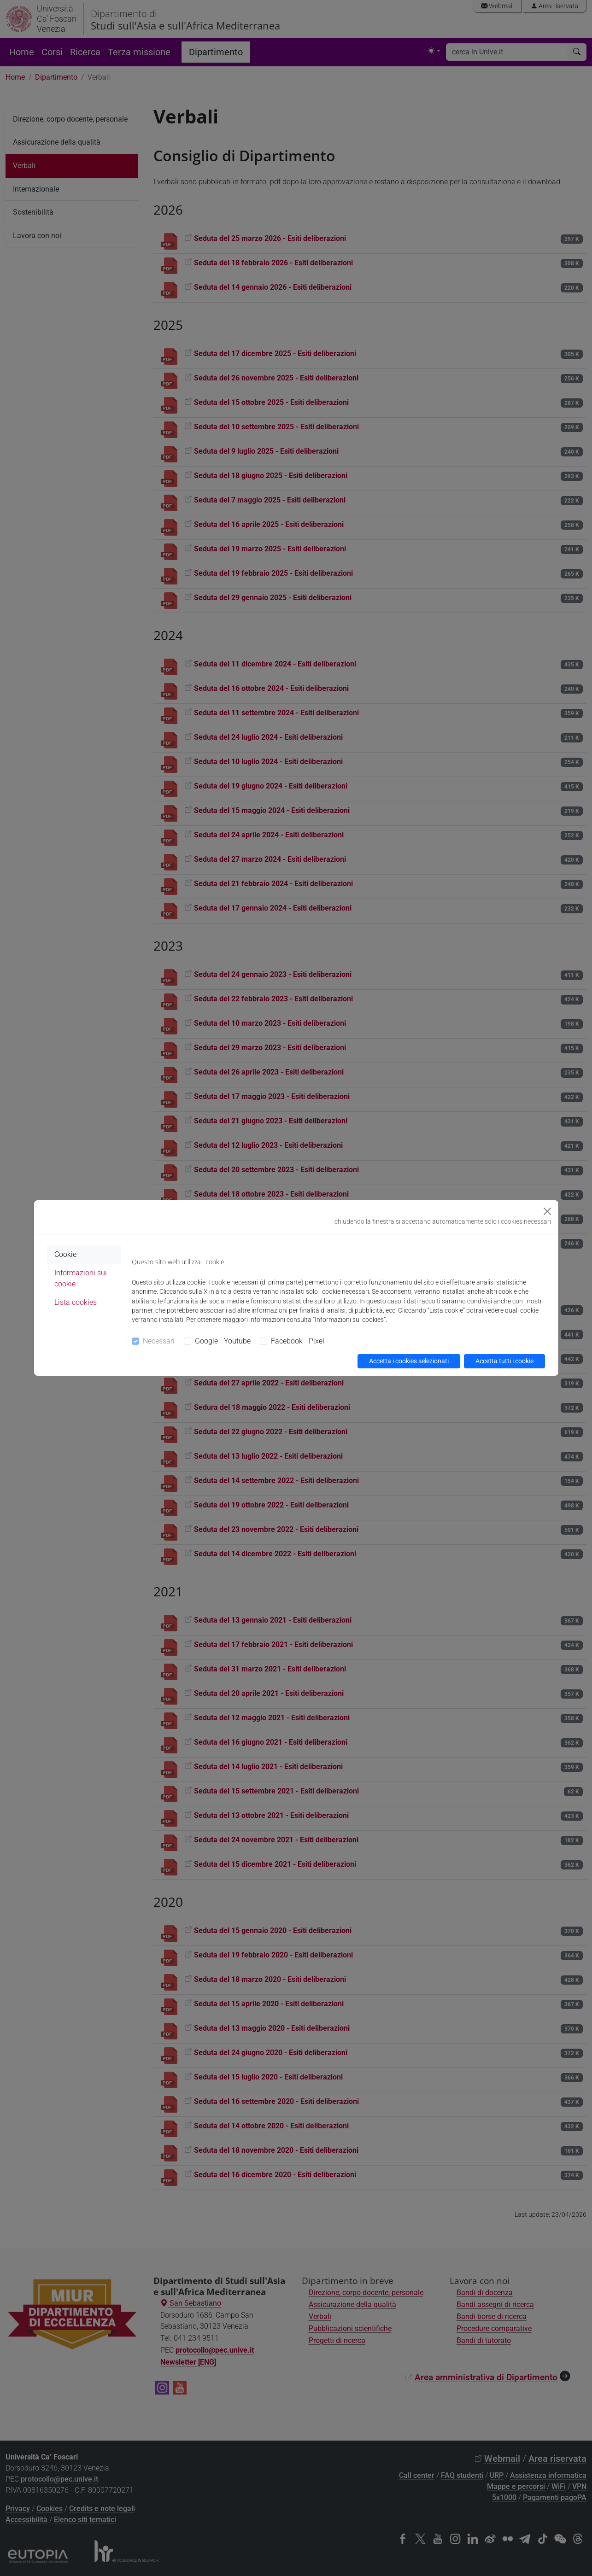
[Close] (547, 1211)
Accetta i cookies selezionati (409, 1361)
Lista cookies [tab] (75, 1302)
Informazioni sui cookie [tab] (80, 1278)
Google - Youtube (223, 1341)
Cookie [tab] (65, 1254)
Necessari (159, 1341)
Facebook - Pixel (297, 1341)
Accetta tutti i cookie (504, 1361)
